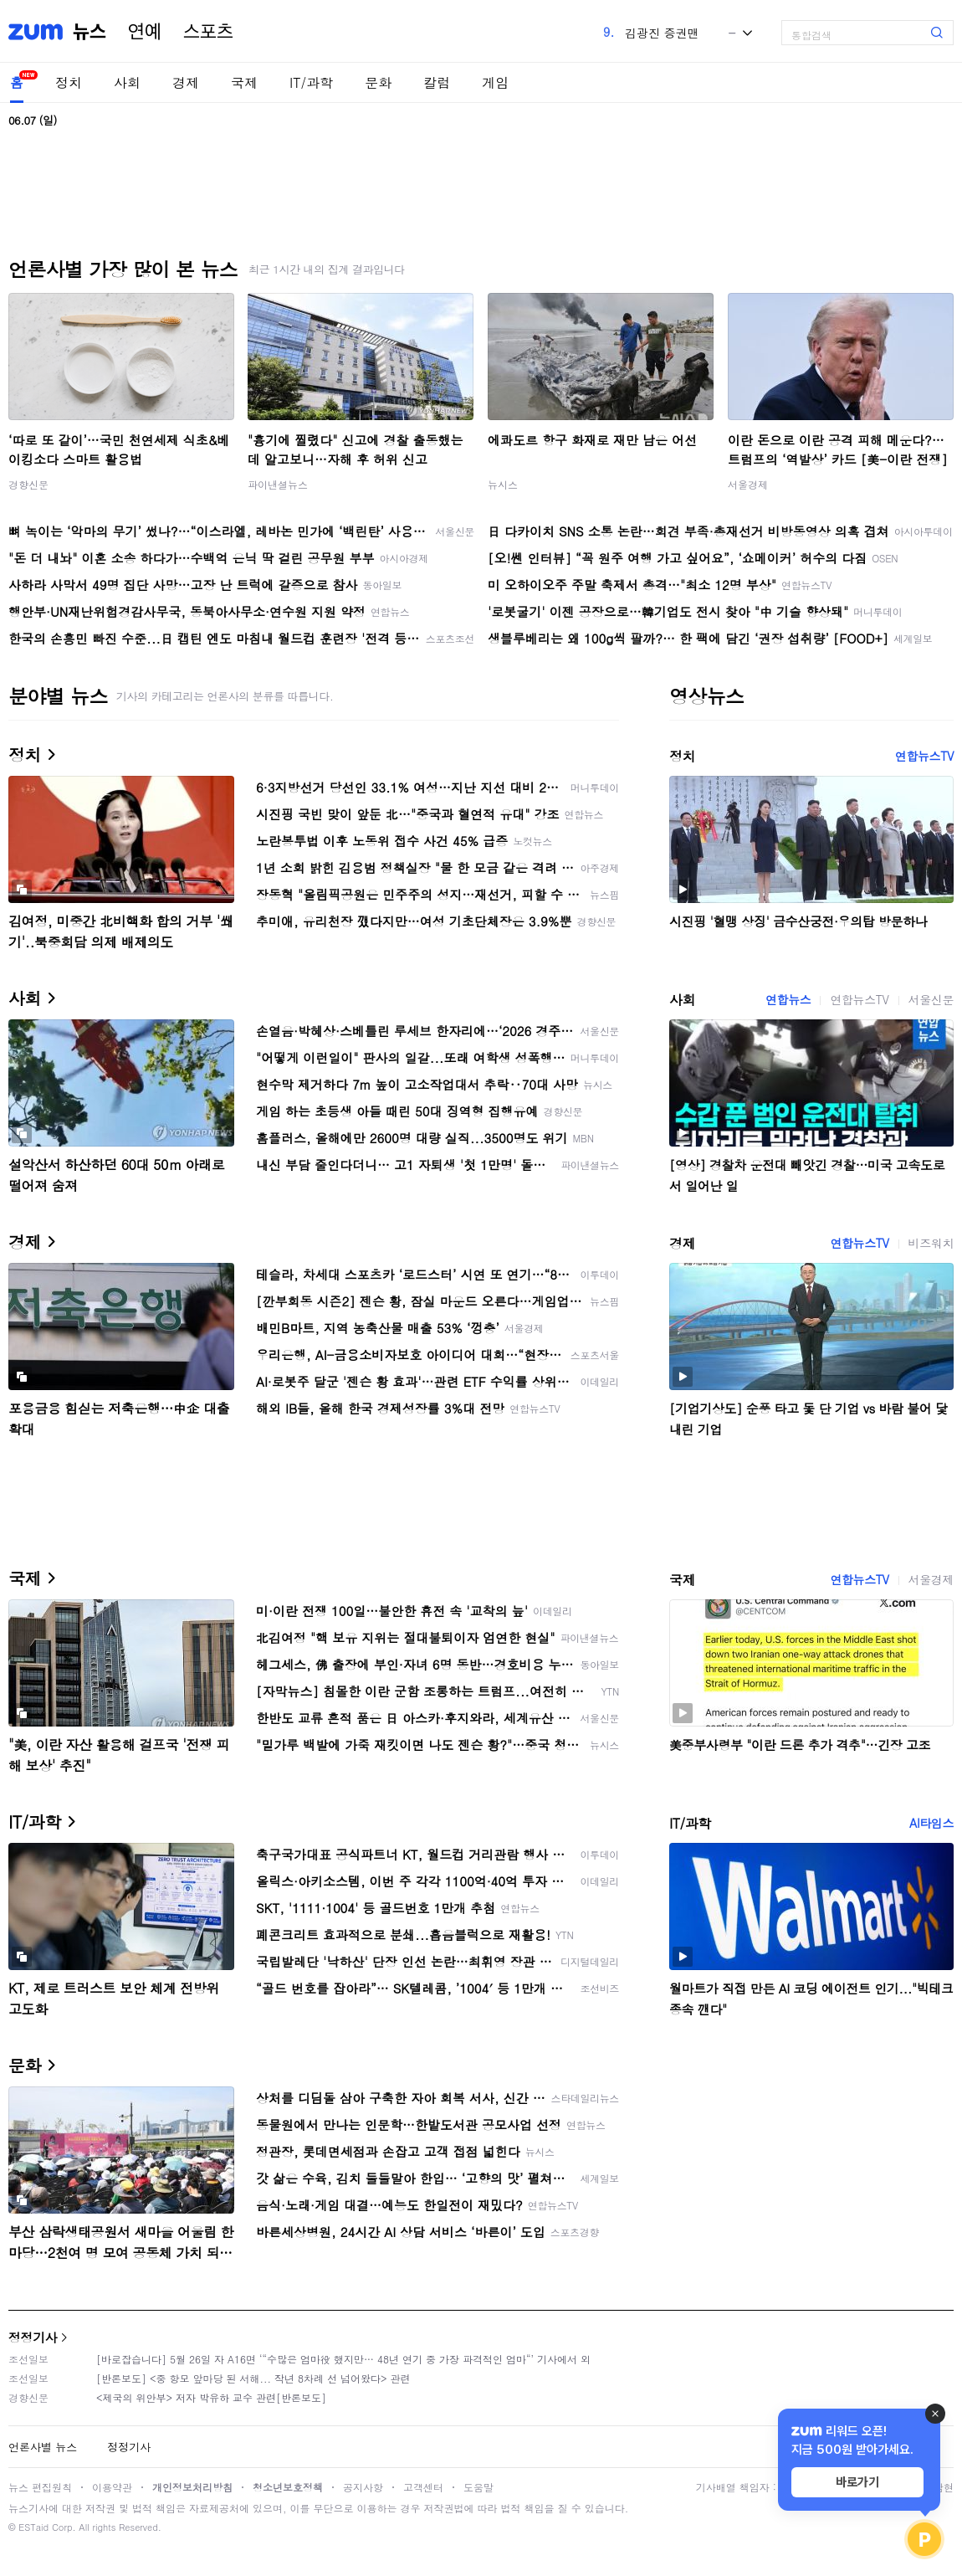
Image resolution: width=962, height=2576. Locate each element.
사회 (127, 82)
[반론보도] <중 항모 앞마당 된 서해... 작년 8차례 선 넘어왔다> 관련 (253, 2378)
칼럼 (436, 82)
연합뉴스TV (924, 755)
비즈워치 (931, 1242)
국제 (244, 82)
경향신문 (28, 484)
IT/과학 (311, 82)
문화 (378, 82)
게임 (495, 82)
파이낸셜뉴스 (278, 484)
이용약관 (112, 2487)
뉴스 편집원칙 (40, 2487)
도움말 (478, 2487)
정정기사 (32, 2337)
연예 (144, 32)
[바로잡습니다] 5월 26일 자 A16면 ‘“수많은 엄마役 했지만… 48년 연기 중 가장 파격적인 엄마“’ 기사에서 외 (343, 2359)
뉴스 (89, 32)
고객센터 (423, 2487)
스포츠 (208, 32)
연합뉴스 (788, 999)
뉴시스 (503, 484)
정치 (68, 82)
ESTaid (33, 2527)
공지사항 (363, 2487)
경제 (185, 82)
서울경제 (748, 484)
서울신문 (931, 999)
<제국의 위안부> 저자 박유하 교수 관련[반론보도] (211, 2397)
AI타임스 (931, 1822)
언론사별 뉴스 (42, 2447)
